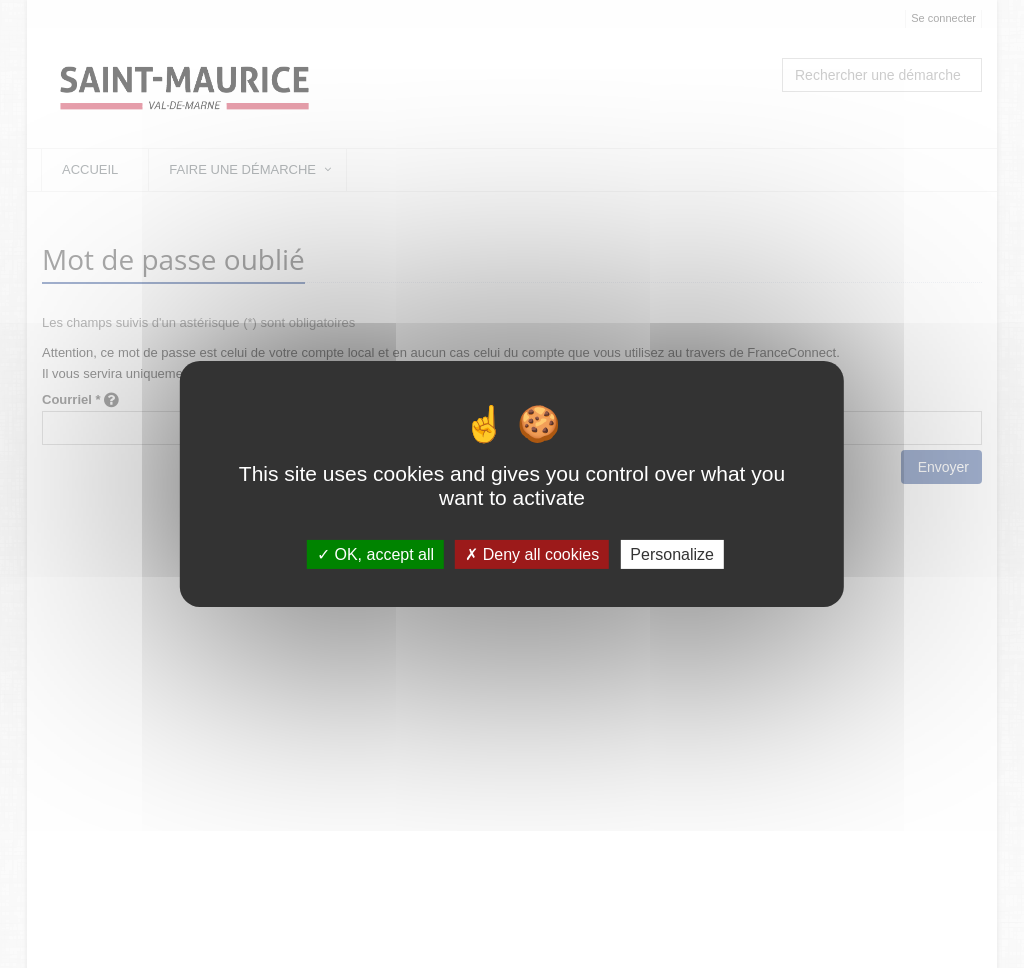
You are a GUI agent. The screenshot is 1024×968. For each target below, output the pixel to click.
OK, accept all (375, 554)
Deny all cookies (532, 554)
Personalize (672, 554)
